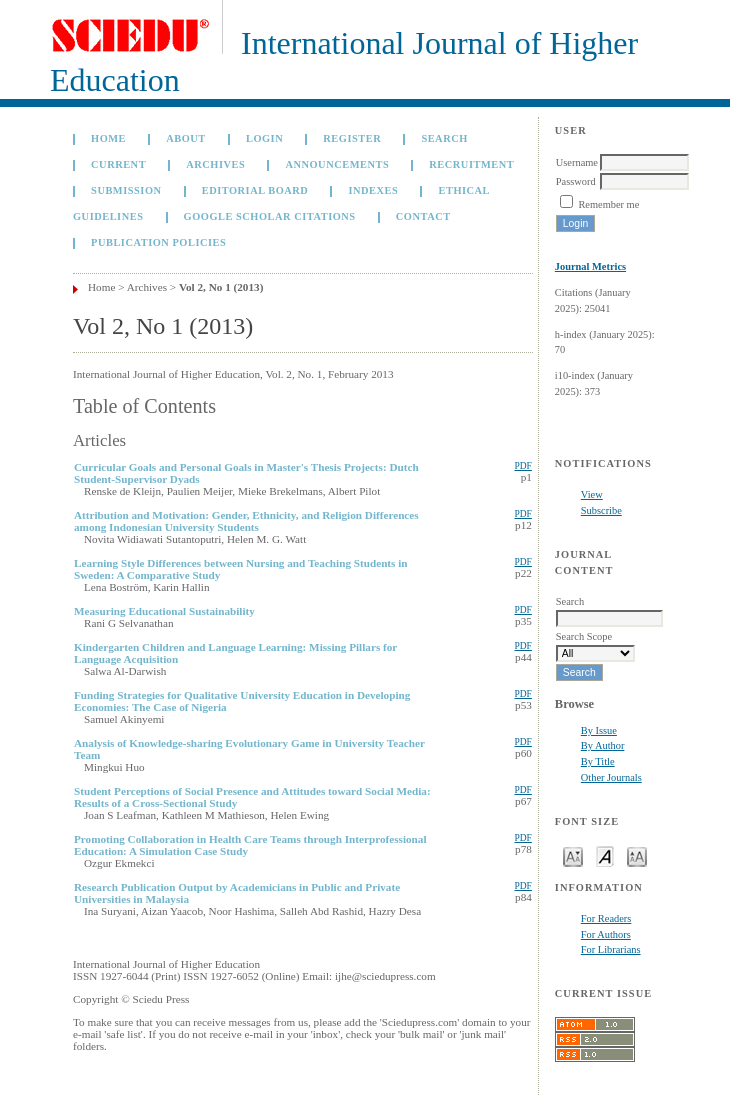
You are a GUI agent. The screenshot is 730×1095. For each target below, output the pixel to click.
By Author (603, 745)
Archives (215, 164)
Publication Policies (158, 242)
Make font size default (605, 855)
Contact (423, 216)
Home (108, 138)
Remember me (608, 204)
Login (264, 138)
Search (444, 138)
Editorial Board (255, 190)
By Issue (599, 730)
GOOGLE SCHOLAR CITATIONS (270, 216)
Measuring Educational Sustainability (164, 611)
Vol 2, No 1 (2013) (221, 287)
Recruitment (471, 164)
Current (118, 164)
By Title (598, 761)
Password (576, 181)
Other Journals (611, 777)
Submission (126, 190)
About (186, 138)
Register (352, 138)
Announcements (337, 164)
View (592, 494)
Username (577, 162)
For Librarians (611, 949)
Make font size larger (637, 855)
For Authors (606, 934)
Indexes (373, 190)
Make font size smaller (573, 855)
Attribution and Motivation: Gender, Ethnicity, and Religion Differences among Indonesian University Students (246, 521)
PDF (522, 466)
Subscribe (601, 510)
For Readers (606, 918)
